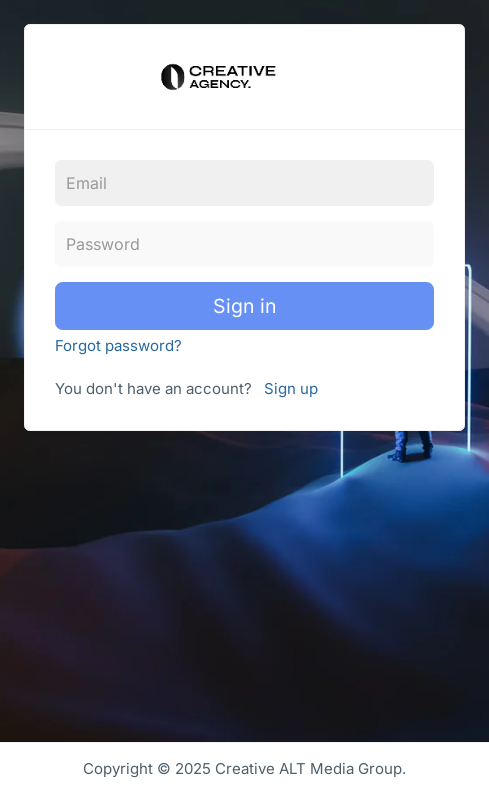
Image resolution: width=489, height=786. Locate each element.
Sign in (245, 306)
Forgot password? (118, 345)
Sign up (291, 388)
